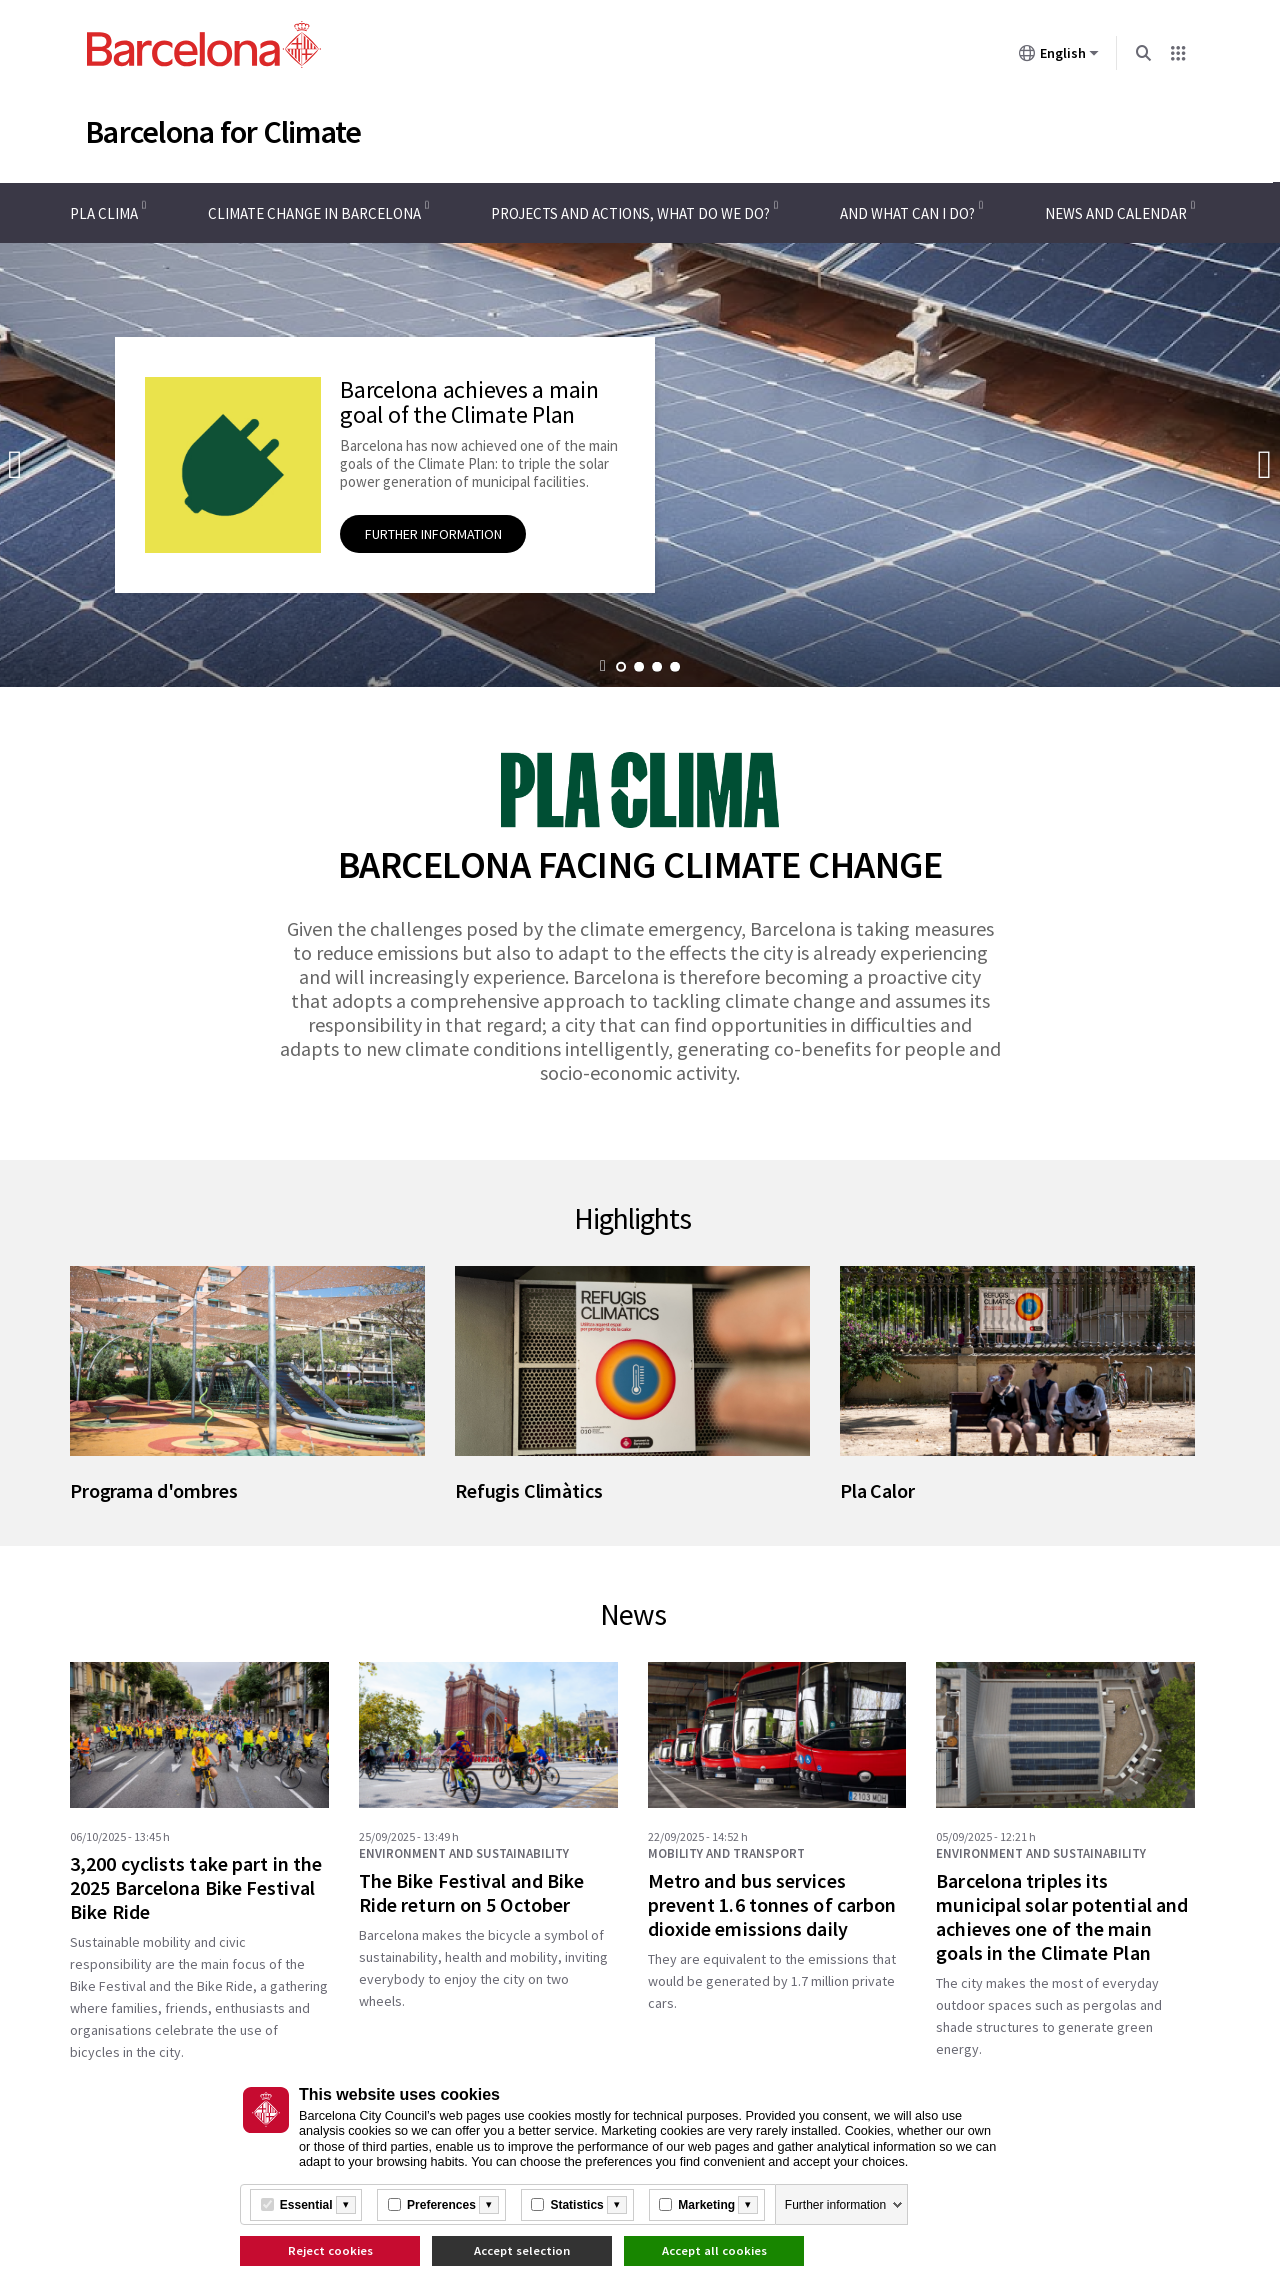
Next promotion (1264, 464)
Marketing (706, 2205)
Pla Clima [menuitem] (104, 213)
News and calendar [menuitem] (1116, 213)
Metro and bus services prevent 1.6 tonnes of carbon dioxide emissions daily (772, 1905)
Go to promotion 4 (675, 667)
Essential (306, 2205)
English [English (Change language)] (1059, 57)
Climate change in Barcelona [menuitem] (314, 213)
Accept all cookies (714, 2250)
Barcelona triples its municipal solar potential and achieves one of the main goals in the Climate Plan (1062, 1917)
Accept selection (522, 2250)
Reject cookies (330, 2250)
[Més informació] (346, 2205)
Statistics (576, 2205)
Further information (835, 2205)
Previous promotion (15, 464)
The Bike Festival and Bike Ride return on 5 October (472, 1893)
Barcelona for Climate (223, 132)
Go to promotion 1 (621, 667)
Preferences (441, 2205)
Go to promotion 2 (639, 667)
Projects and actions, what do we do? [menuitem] (630, 213)
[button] (604, 668)
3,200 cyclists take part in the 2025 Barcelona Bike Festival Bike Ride (196, 1888)
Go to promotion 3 (657, 667)
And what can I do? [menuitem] (907, 213)
